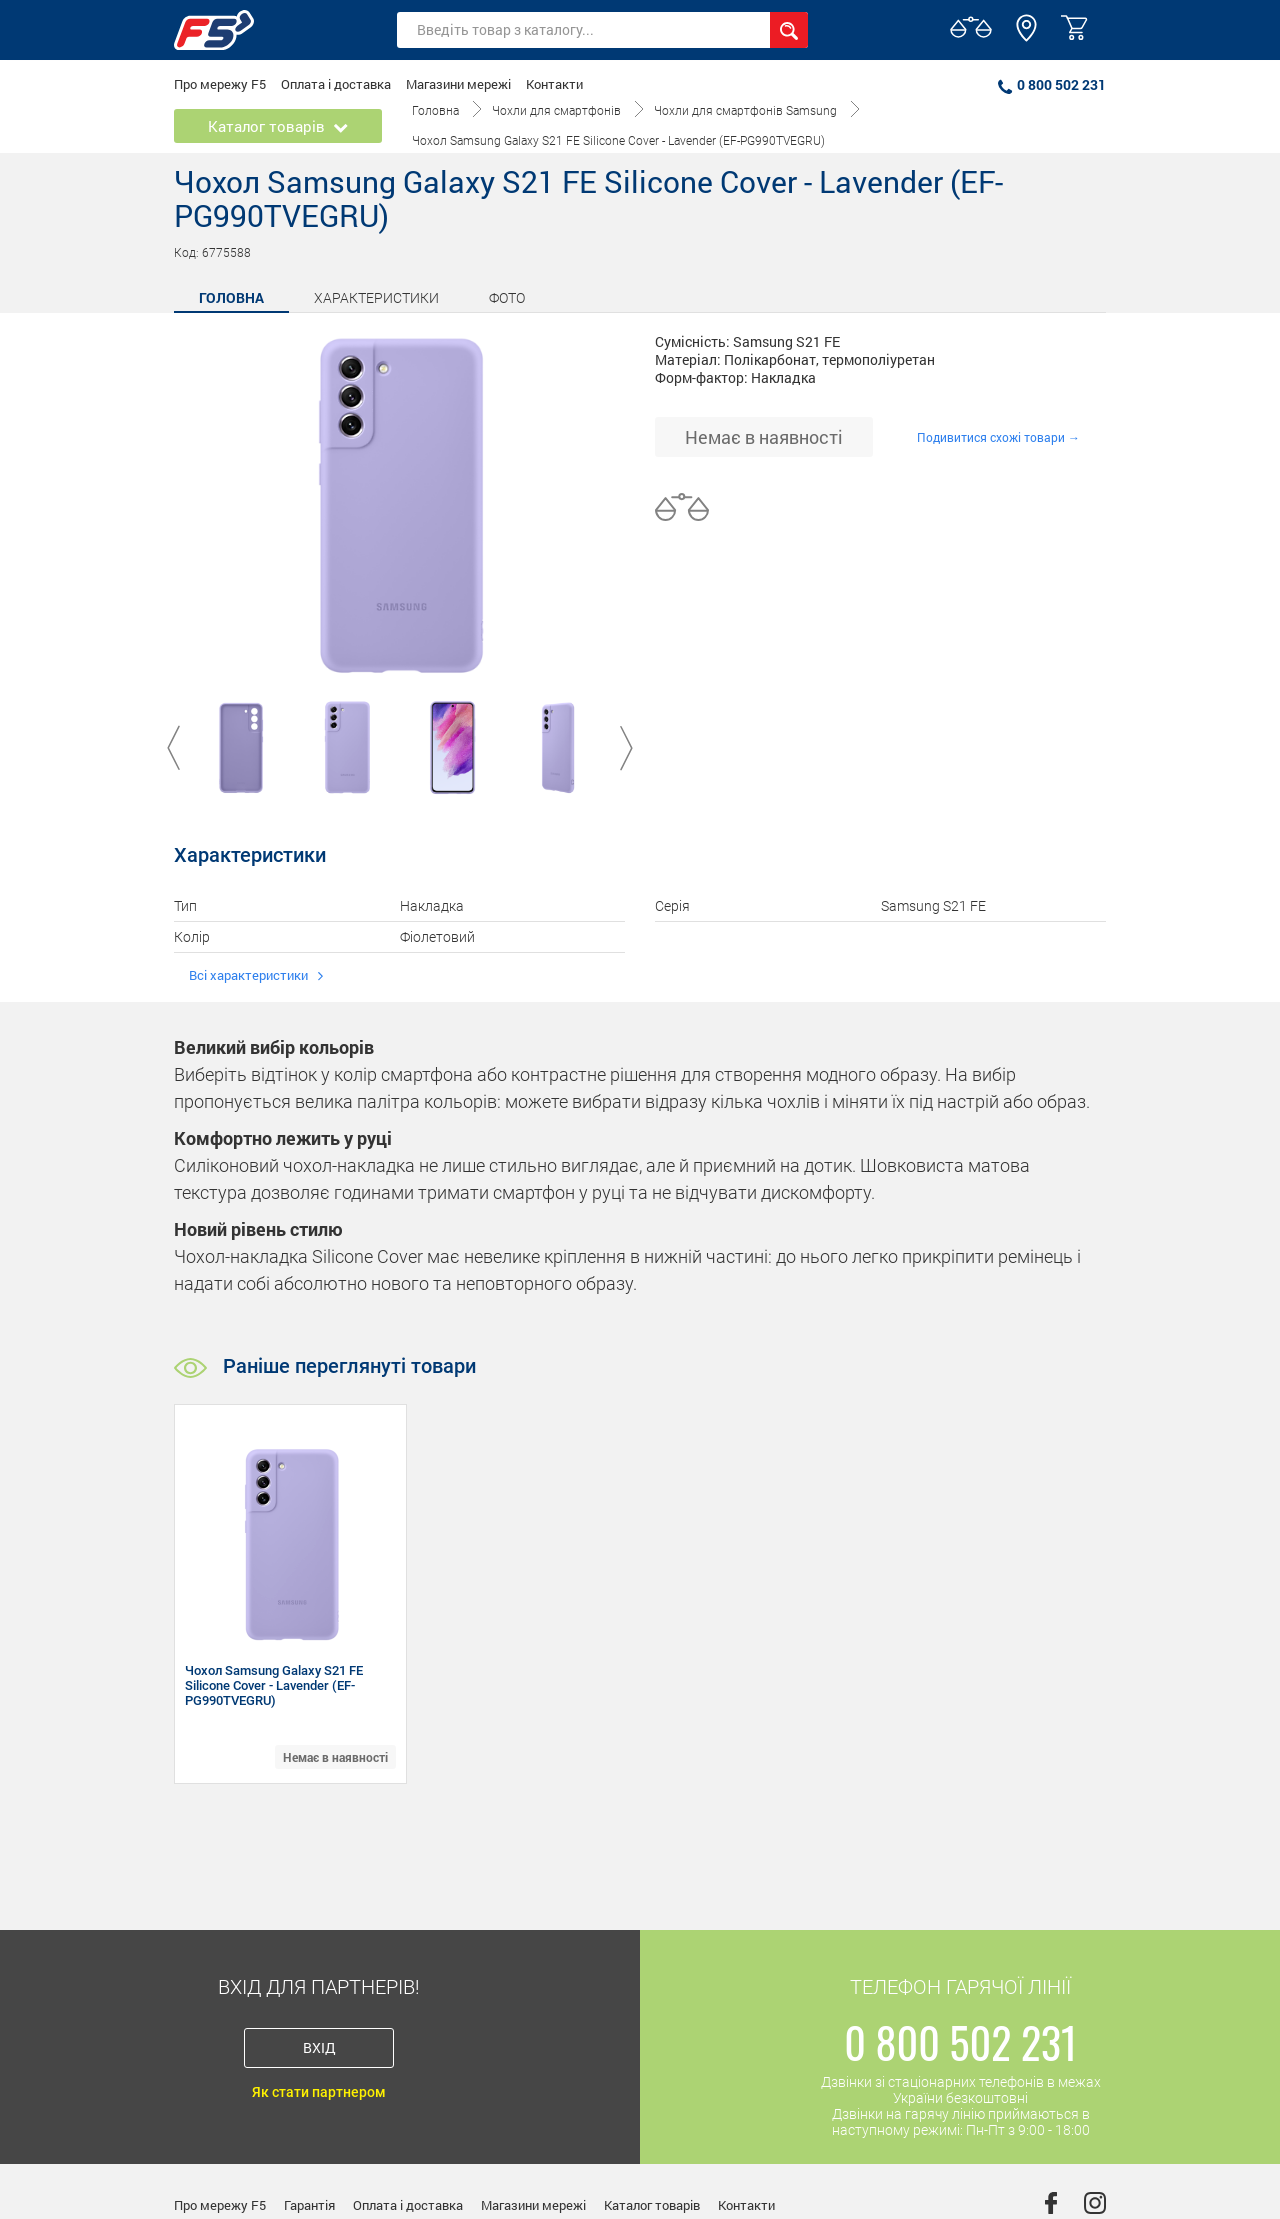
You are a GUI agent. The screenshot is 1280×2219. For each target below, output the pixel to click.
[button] (1026, 37)
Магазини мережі (458, 84)
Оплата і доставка (336, 84)
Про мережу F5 (220, 84)
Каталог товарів (652, 2205)
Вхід (319, 2047)
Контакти (554, 84)
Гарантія (309, 2205)
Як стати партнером (319, 2092)
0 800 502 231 (1052, 84)
